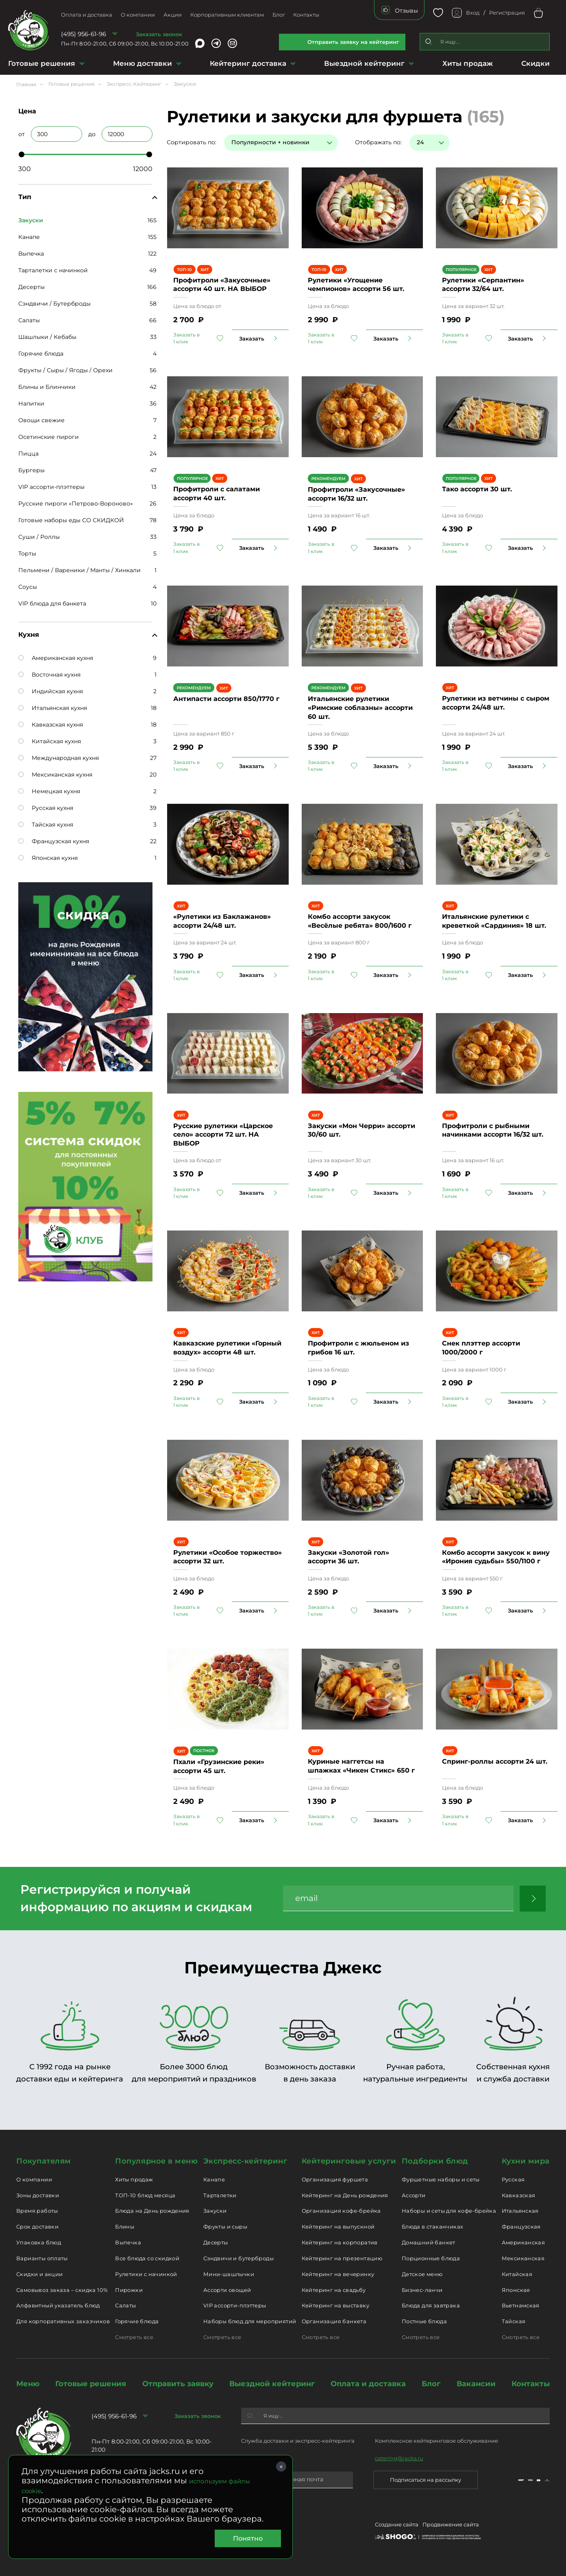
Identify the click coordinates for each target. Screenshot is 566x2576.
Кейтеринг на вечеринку (338, 2274)
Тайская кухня (45, 824)
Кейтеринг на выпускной (338, 2226)
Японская (516, 2290)
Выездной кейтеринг (364, 63)
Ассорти (414, 2195)
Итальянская (520, 2210)
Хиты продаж (467, 63)
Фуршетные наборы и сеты (441, 2179)
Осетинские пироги (48, 437)
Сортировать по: (191, 142)
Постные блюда (424, 2321)
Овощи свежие (41, 420)
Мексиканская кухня (55, 774)
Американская (523, 2242)
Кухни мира (526, 2161)
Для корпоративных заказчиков (63, 2321)
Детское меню (422, 2274)
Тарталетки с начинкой (53, 270)
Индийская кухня (50, 691)
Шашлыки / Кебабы (47, 337)
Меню (27, 2383)
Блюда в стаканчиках (432, 2226)
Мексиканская (523, 2258)
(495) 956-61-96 (83, 34)
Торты (27, 553)
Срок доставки (37, 2226)
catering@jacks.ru (399, 2458)
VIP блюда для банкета (52, 603)
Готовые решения (41, 63)
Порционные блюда (431, 2258)
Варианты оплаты (42, 2258)
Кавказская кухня (50, 724)
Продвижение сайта (450, 2524)
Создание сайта (396, 2524)
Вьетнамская (521, 2305)
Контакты (306, 14)
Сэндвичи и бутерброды (238, 2258)
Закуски (215, 2210)
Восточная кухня (49, 674)
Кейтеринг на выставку (335, 2305)
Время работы (37, 2210)
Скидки (535, 63)
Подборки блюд (435, 2161)
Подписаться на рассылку (425, 2479)
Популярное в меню (156, 2161)
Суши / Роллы (39, 536)
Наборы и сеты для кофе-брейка (449, 2210)
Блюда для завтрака (431, 2305)
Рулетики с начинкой (146, 2274)
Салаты (29, 320)
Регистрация (507, 12)
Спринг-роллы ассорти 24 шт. (494, 1761)
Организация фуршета (335, 2179)
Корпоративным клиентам (227, 14)
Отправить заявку (177, 2383)
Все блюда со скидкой (147, 2258)
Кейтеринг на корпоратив (340, 2242)
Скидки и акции (39, 2274)
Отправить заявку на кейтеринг (353, 42)
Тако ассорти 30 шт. (477, 489)
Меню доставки (142, 63)
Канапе (29, 237)
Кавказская (519, 2195)
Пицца (28, 453)
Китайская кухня (49, 741)
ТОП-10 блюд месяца (145, 2195)
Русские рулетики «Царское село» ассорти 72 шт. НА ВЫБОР (223, 1134)
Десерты (31, 287)
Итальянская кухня (52, 708)
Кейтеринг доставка (248, 63)
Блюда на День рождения (152, 2210)
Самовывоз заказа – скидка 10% (62, 2290)
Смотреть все (134, 2337)
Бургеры (31, 470)
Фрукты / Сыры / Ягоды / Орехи (65, 370)
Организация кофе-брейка (341, 2210)
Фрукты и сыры (225, 2226)
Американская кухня (55, 658)
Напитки (31, 403)
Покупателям (43, 2161)
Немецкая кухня (49, 791)
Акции (172, 14)
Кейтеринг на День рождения (345, 2195)
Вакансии (476, 2383)
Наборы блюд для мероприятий (249, 2321)
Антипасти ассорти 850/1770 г (226, 699)
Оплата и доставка (86, 14)
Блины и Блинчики (47, 387)
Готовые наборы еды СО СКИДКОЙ (71, 520)
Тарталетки (220, 2195)
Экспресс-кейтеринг (245, 2161)
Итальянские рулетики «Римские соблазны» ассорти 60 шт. (360, 707)
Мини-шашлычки (228, 2274)
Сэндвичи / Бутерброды (54, 303)
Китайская (517, 2274)
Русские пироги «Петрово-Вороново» (75, 503)
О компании (138, 14)
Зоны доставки (37, 2195)
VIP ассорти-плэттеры (51, 486)
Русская (513, 2179)
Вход (472, 12)
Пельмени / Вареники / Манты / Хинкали (79, 570)
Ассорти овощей (227, 2290)
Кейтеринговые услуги (349, 2161)
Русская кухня (45, 808)
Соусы (27, 586)
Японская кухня (48, 858)
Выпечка (31, 253)
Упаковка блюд (38, 2242)
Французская (521, 2226)
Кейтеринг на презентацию (342, 2258)
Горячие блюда (40, 353)
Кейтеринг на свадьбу (334, 2290)
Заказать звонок (159, 34)
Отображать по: (378, 142)
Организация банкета (334, 2321)
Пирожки (129, 2290)
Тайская (514, 2321)
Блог (278, 14)
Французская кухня (53, 841)
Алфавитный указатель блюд (58, 2305)
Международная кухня (58, 758)
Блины (124, 2226)
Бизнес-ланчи (422, 2290)
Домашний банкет (428, 2242)
